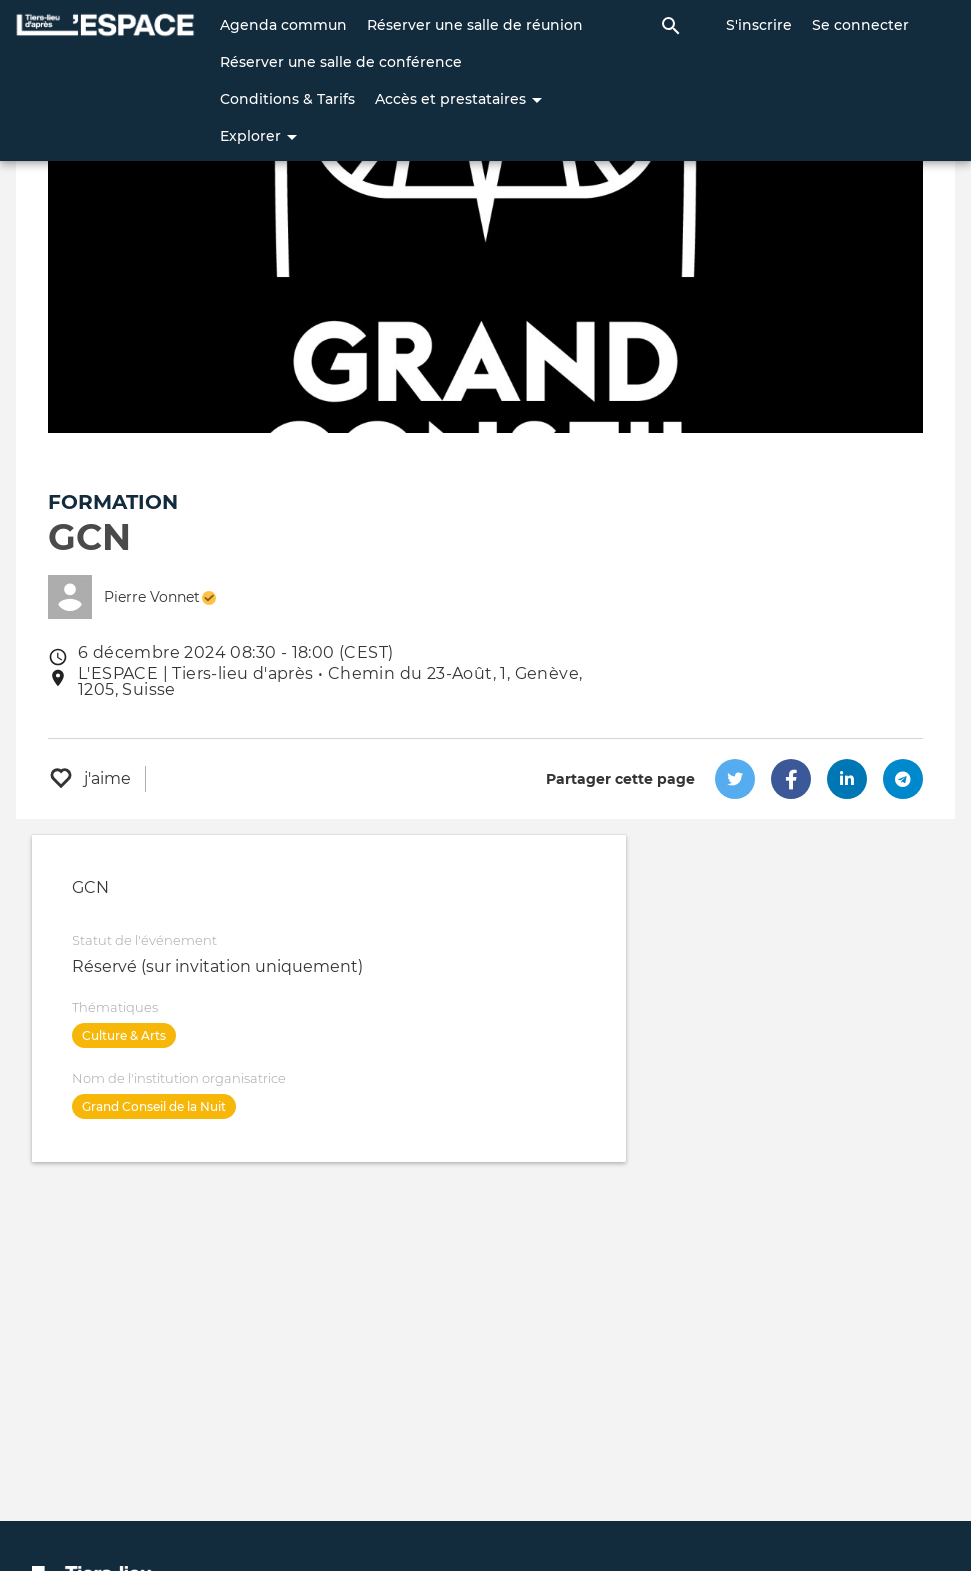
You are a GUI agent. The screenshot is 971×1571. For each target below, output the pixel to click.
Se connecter (860, 25)
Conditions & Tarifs (287, 99)
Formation (113, 502)
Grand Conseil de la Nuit (154, 1106)
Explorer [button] (258, 136)
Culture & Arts (124, 1035)
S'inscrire (759, 25)
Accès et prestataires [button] (458, 99)
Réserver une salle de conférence (341, 62)
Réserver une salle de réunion (475, 25)
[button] (735, 779)
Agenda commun (283, 25)
